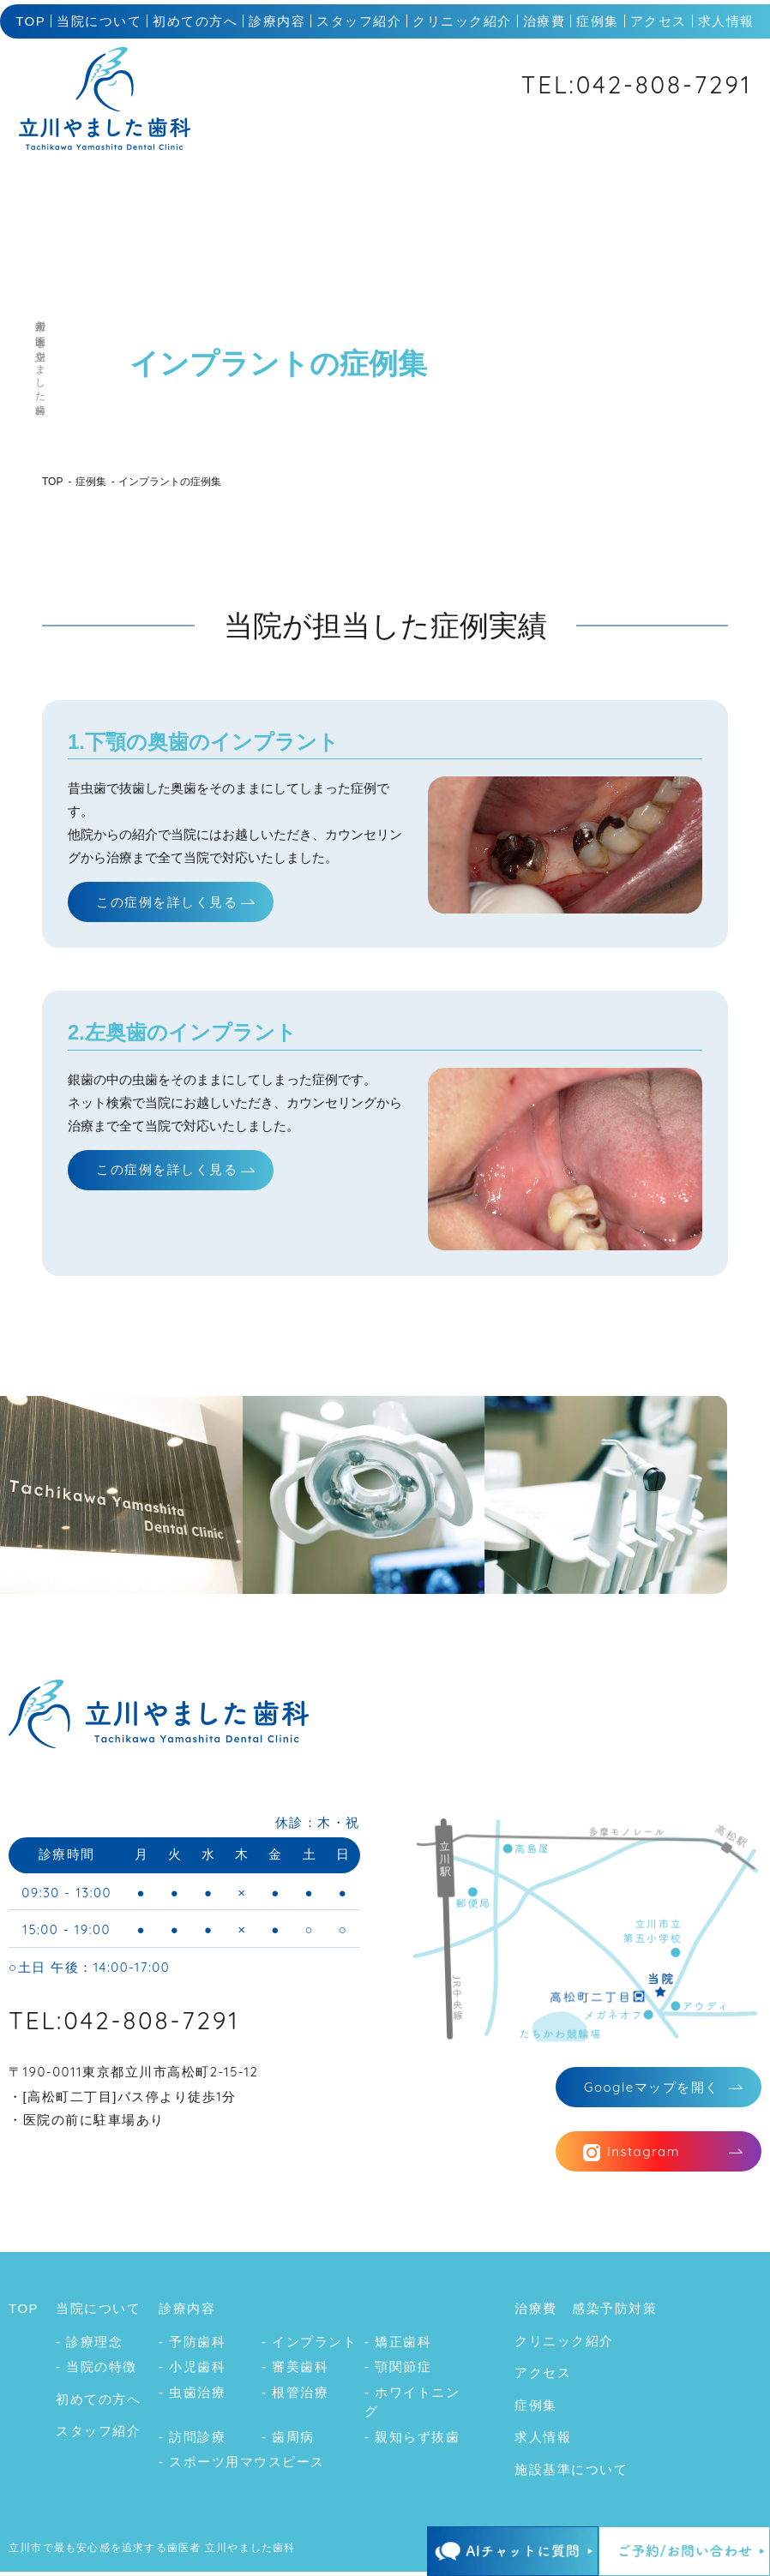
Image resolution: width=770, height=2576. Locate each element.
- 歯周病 (288, 2440)
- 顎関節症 (397, 2370)
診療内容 (277, 21)
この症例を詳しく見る (167, 902)
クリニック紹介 (462, 21)
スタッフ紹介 (358, 21)
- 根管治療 (295, 2395)
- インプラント (309, 2345)
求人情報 (726, 21)
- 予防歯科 (192, 2345)
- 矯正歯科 (397, 2345)
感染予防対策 (614, 2312)
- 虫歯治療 (192, 2395)
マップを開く (651, 2089)
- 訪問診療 (192, 2440)
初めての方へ (195, 21)
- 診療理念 (89, 2345)
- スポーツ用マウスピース (242, 2466)
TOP (30, 21)
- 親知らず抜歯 (412, 2440)
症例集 (597, 21)
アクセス (658, 21)
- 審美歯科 (295, 2370)
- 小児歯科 (192, 2370)
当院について (99, 21)
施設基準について (571, 2472)
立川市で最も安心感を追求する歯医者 (105, 2552)
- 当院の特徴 (96, 2370)
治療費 (544, 21)
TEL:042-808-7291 (637, 84)
